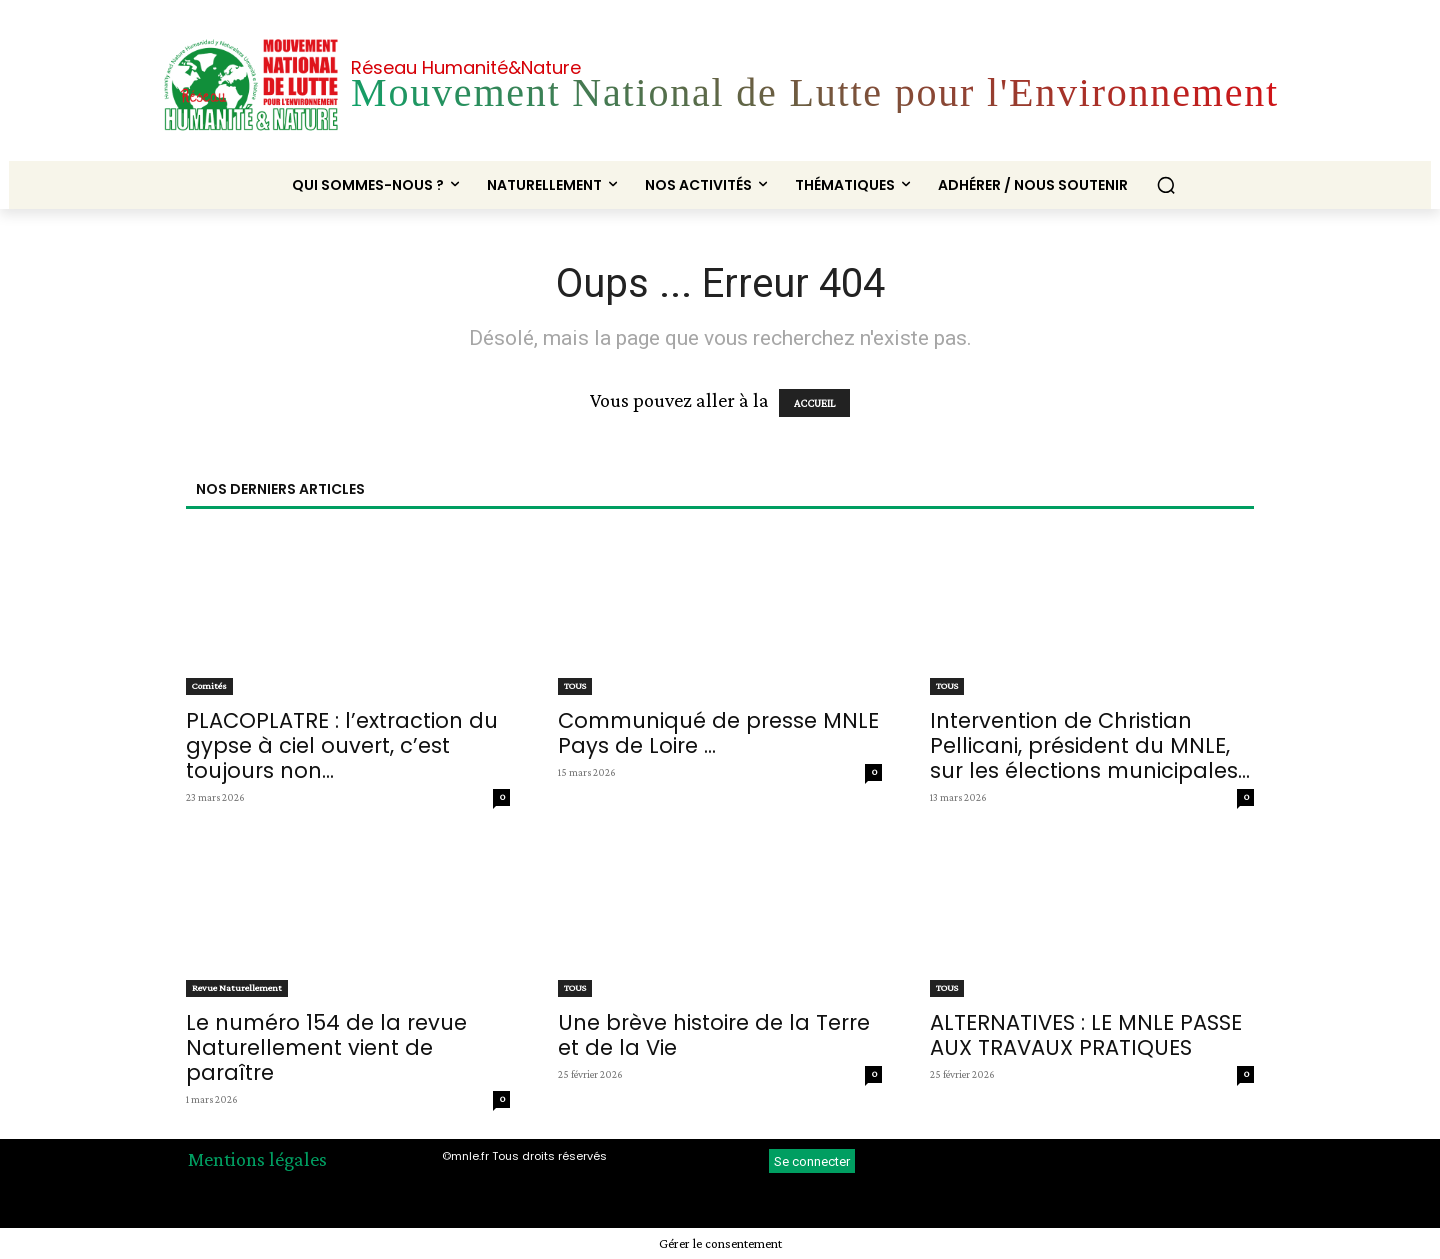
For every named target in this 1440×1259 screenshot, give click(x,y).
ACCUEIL (814, 403)
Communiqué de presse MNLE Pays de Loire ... (718, 733)
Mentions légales (257, 1159)
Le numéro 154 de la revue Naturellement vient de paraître (326, 1047)
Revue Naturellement (237, 987)
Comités (209, 685)
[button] (1166, 185)
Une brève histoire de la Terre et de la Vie (714, 1035)
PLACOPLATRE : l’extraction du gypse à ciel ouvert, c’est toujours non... (342, 745)
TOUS (575, 685)
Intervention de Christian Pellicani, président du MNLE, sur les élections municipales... (1090, 745)
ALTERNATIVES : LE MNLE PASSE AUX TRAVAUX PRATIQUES (1086, 1035)
